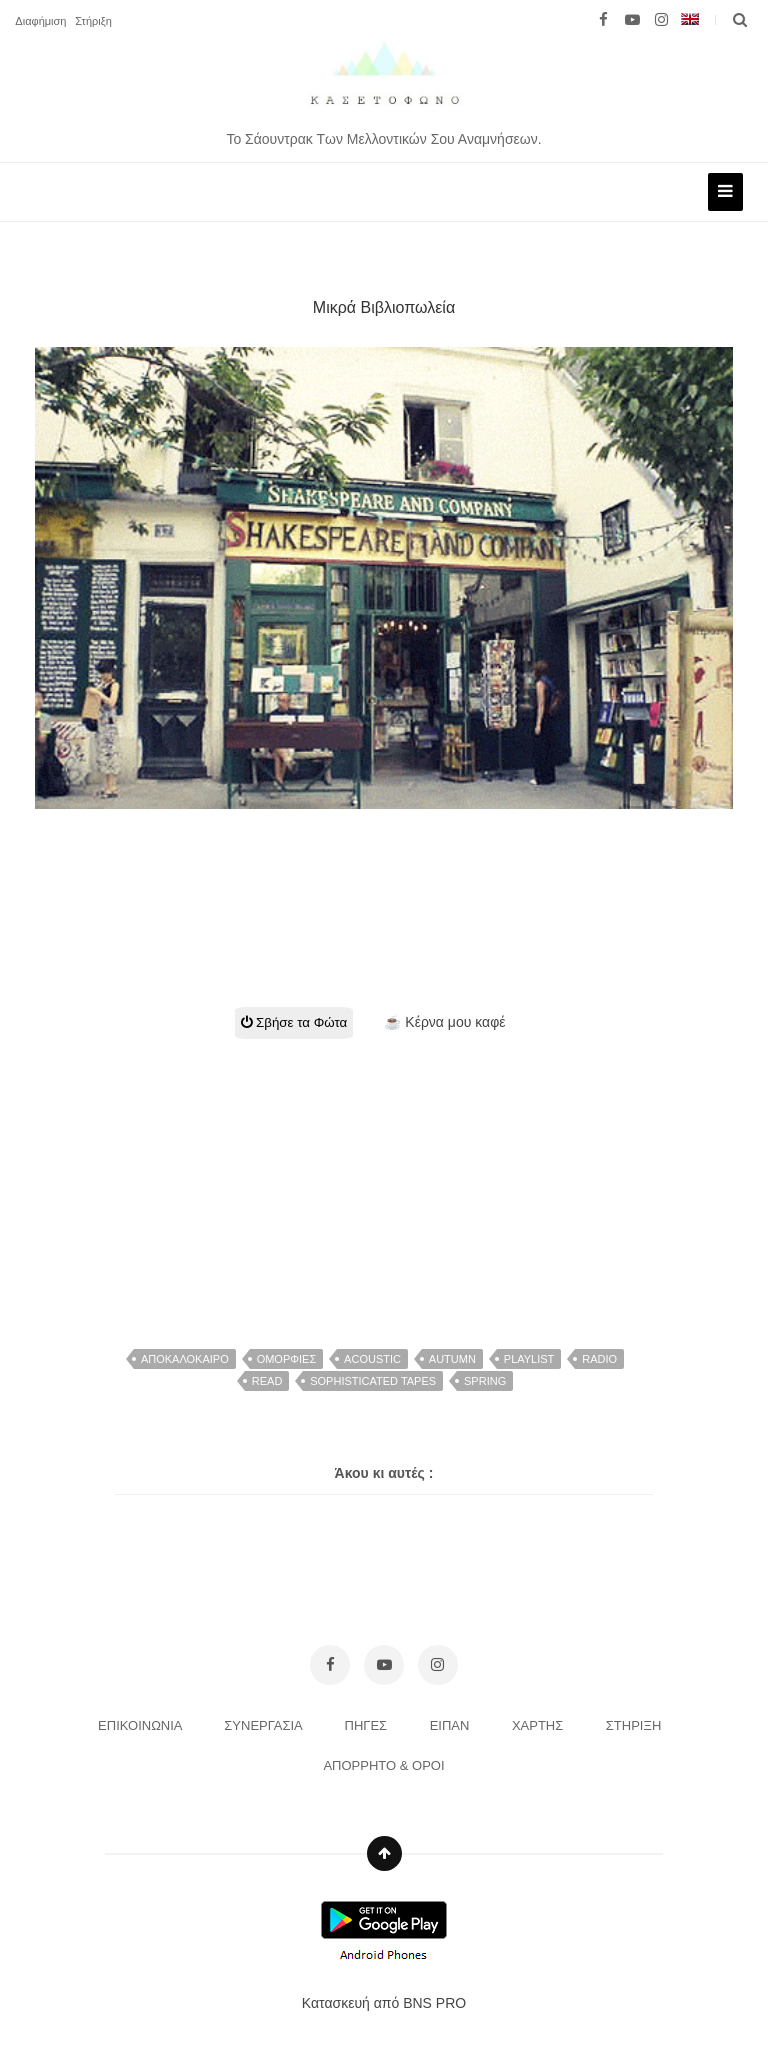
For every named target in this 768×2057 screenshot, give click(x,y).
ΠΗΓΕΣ (368, 1725)
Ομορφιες (287, 1359)
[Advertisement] (391, 1179)
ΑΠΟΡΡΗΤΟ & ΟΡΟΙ (383, 1765)
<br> (383, 884)
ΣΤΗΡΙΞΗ (635, 1725)
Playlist (529, 1359)
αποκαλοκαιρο (185, 1359)
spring (485, 1381)
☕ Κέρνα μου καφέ (444, 1022)
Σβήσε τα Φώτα (294, 1022)
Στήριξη (93, 21)
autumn (452, 1359)
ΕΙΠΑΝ (451, 1725)
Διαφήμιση (40, 21)
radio (599, 1359)
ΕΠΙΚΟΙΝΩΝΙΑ (141, 1725)
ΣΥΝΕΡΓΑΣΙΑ (264, 1725)
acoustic (372, 1359)
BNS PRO (434, 2003)
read (267, 1381)
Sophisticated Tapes (373, 1381)
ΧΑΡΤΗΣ (539, 1725)
